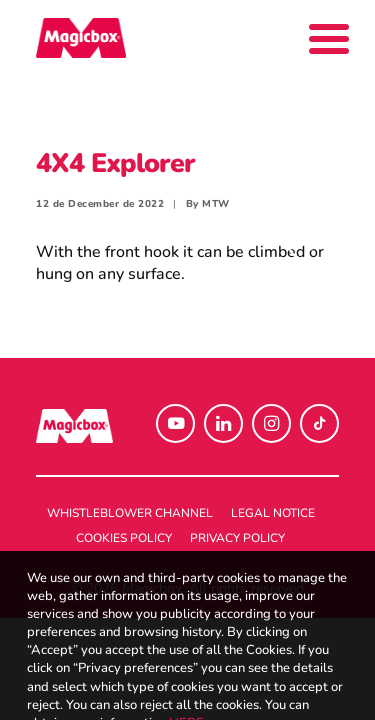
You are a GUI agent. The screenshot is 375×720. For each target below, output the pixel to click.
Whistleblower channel (130, 513)
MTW (216, 204)
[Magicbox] (81, 38)
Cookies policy (124, 538)
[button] (175, 423)
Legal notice (273, 513)
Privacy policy (237, 538)
